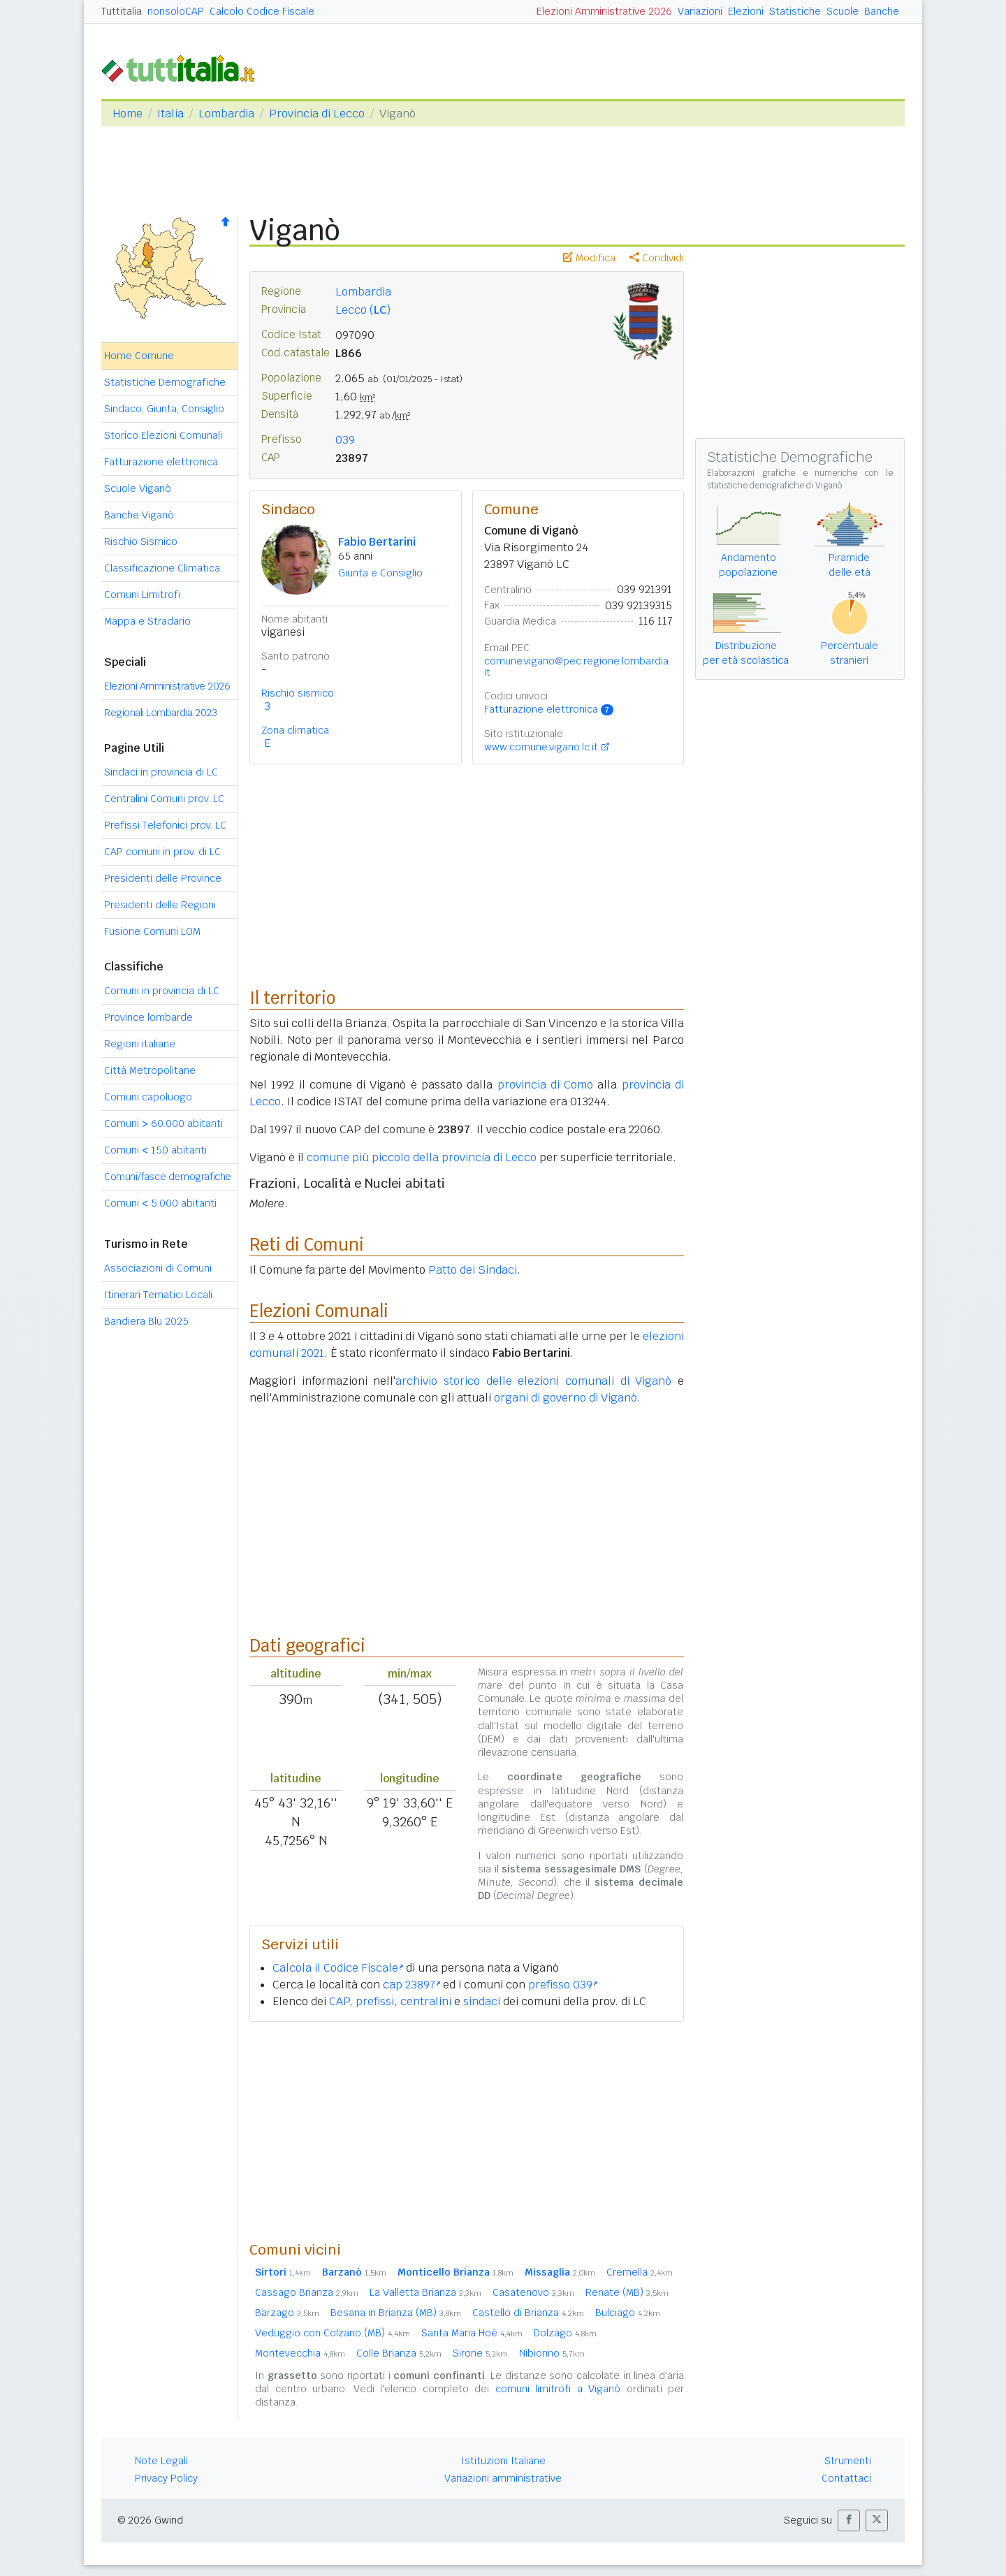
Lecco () (363, 310)
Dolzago (565, 2333)
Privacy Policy (166, 2478)
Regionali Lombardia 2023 (160, 712)
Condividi (656, 258)
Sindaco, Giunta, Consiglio (164, 408)
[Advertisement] (466, 2131)
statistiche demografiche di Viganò (774, 485)
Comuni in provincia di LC (161, 990)
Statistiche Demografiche (165, 382)
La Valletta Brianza (425, 2292)
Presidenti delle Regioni (160, 904)
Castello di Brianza (528, 2312)
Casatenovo (533, 2292)
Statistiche (795, 11)
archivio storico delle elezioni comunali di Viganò (533, 1381)
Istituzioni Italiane (503, 2460)
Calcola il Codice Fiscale (337, 1967)
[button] (849, 2520)
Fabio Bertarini (377, 541)
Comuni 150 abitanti (155, 1150)
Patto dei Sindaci (472, 1269)
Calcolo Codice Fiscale (262, 11)
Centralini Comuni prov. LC (164, 798)
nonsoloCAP (175, 11)
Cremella (639, 2272)
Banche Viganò (139, 515)
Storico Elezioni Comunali (163, 435)
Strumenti (847, 2460)
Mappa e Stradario (147, 621)
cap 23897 (411, 1984)
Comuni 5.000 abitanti (160, 1203)
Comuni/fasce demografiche (167, 1176)
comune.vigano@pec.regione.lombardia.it (577, 666)
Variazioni (700, 11)
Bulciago (627, 2312)
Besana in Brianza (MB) (395, 2312)
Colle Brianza (399, 2353)
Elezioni (746, 11)
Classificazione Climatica (162, 568)
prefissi (375, 2001)
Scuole (842, 11)
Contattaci (846, 2478)
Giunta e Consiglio (380, 573)
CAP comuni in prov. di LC (162, 851)
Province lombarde (148, 1017)
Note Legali (161, 2460)
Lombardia (226, 113)
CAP (339, 2001)
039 (345, 439)
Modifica (589, 258)
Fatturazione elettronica (161, 462)
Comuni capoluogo (148, 1097)
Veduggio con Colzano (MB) (332, 2333)
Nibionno (552, 2353)
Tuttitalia (121, 11)
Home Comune (139, 355)
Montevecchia (300, 2353)
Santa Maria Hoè (472, 2333)
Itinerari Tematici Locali (158, 1294)
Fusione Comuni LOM (152, 931)
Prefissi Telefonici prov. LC (165, 825)
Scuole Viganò (137, 488)
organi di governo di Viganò (565, 1397)
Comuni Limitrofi (142, 594)
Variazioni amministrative (503, 2478)
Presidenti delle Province (162, 878)
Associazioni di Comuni (158, 1268)
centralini (425, 2001)
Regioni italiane (139, 1044)
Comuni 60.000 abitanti (163, 1123)
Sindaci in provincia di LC (161, 772)
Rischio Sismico (140, 541)
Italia (170, 113)
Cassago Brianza (306, 2292)
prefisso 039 (562, 1984)
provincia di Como (545, 1084)
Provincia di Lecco (317, 113)
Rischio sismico (297, 693)
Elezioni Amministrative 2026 (604, 11)
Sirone (480, 2353)
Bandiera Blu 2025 (146, 1321)
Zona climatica (295, 730)
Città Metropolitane (150, 1070)
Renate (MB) (627, 2292)
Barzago (287, 2312)
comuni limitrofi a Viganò (558, 2388)
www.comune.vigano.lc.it (541, 747)
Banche (881, 11)
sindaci (481, 2001)
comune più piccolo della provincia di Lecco (422, 1157)
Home (127, 113)
